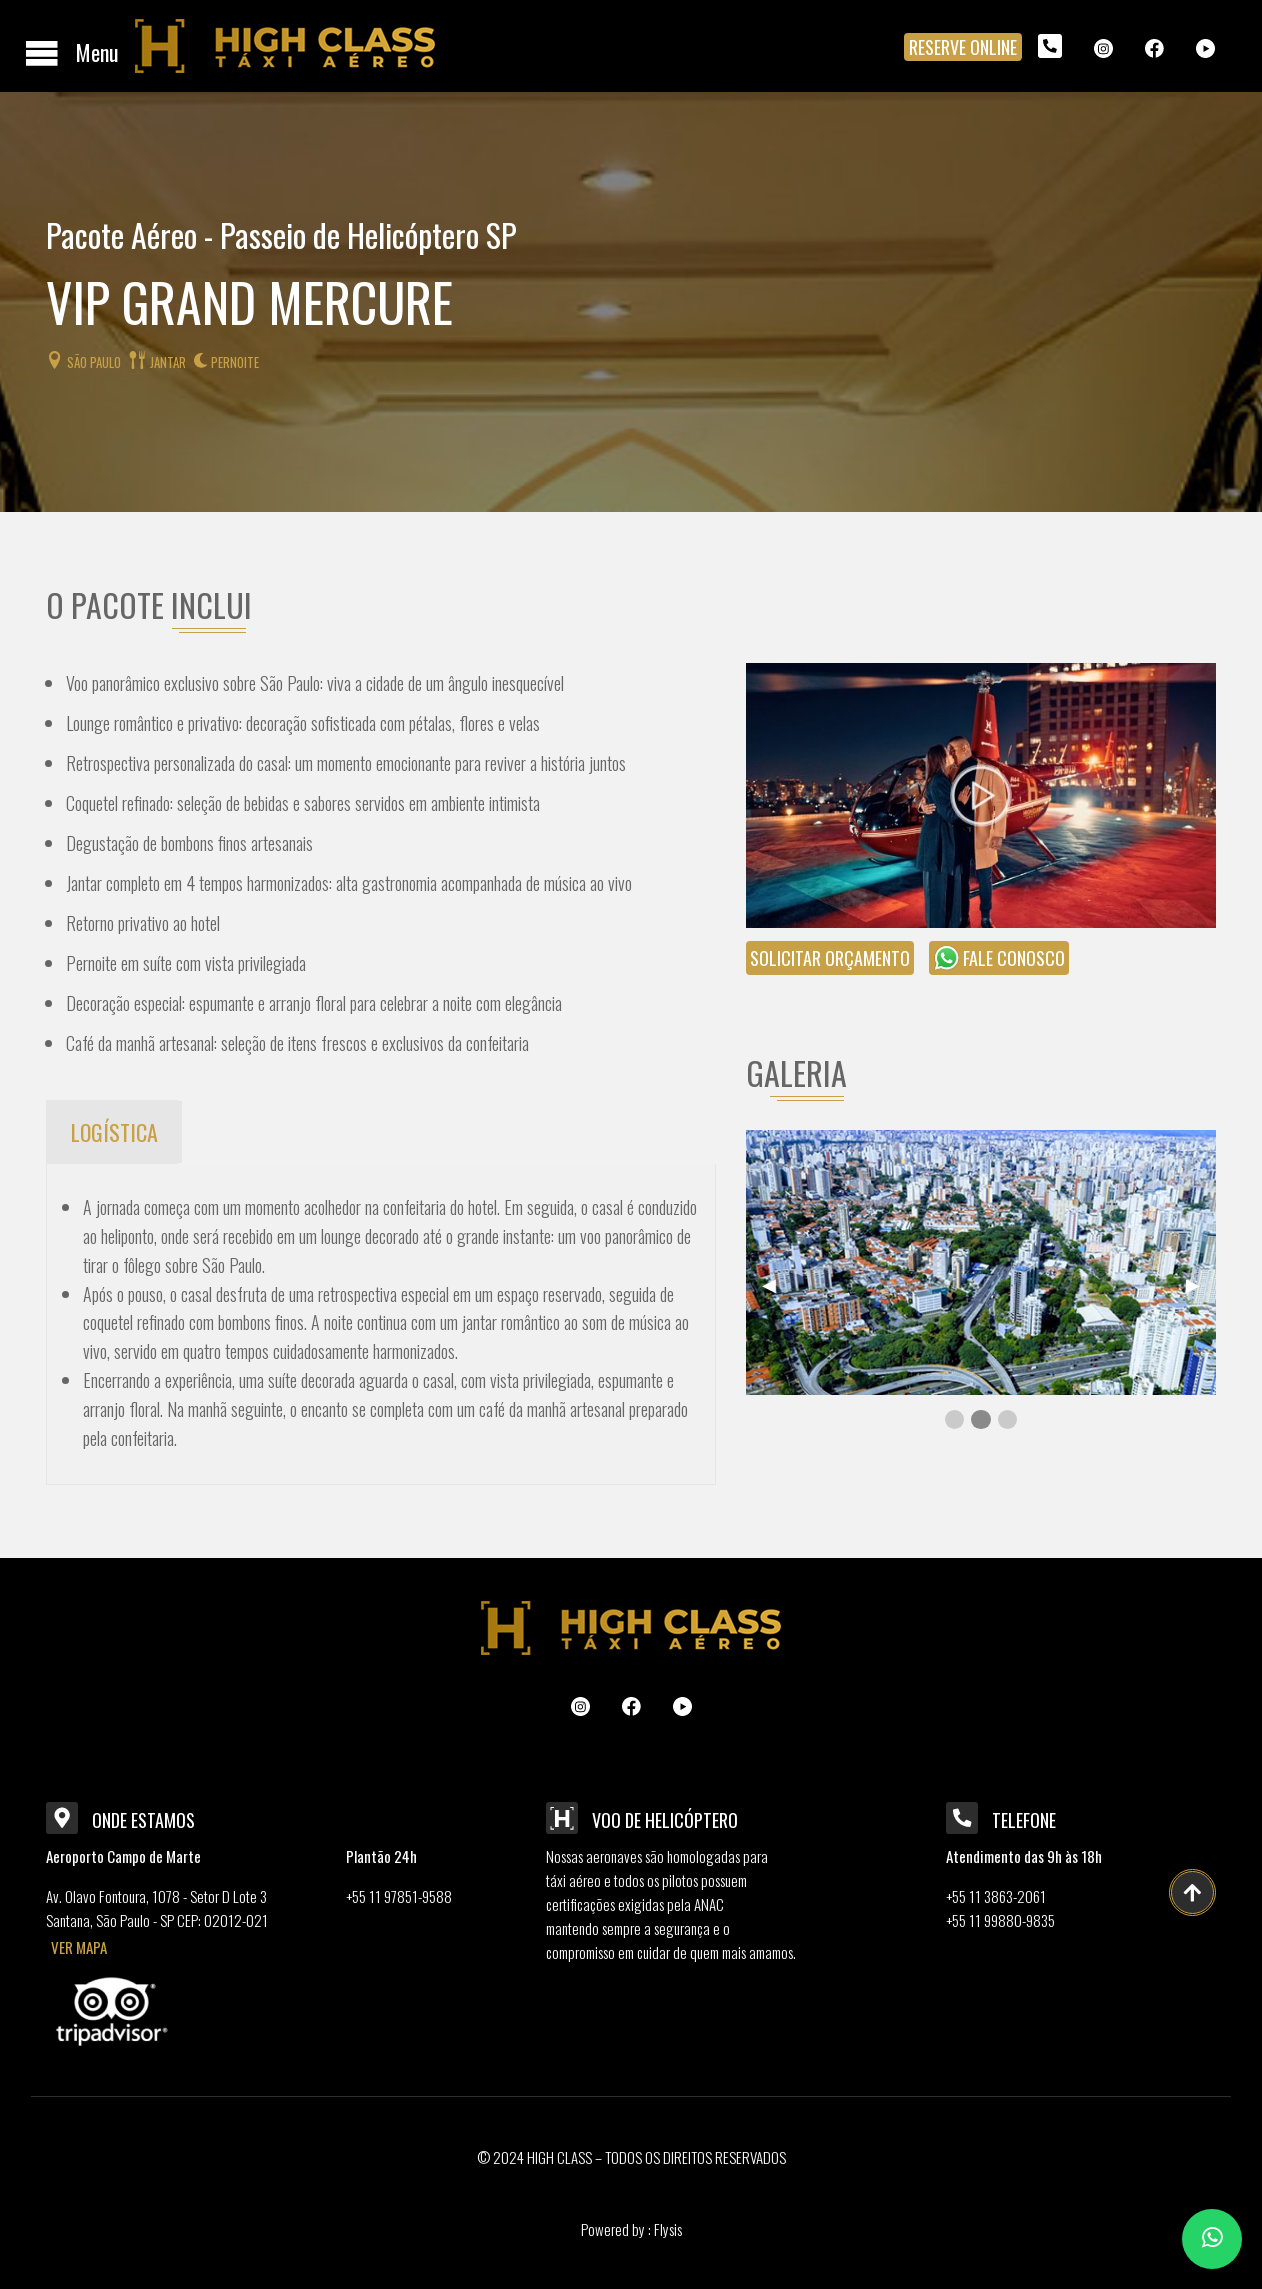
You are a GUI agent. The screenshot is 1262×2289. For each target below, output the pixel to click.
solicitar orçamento (830, 958)
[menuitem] (1050, 46)
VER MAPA (79, 1947)
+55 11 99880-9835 (1000, 1920)
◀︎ (777, 1283)
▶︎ (1201, 1283)
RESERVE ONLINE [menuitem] (963, 47)
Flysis (666, 2229)
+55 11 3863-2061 (996, 1896)
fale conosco (999, 957)
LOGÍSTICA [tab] (114, 1132)
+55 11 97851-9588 (399, 1896)
